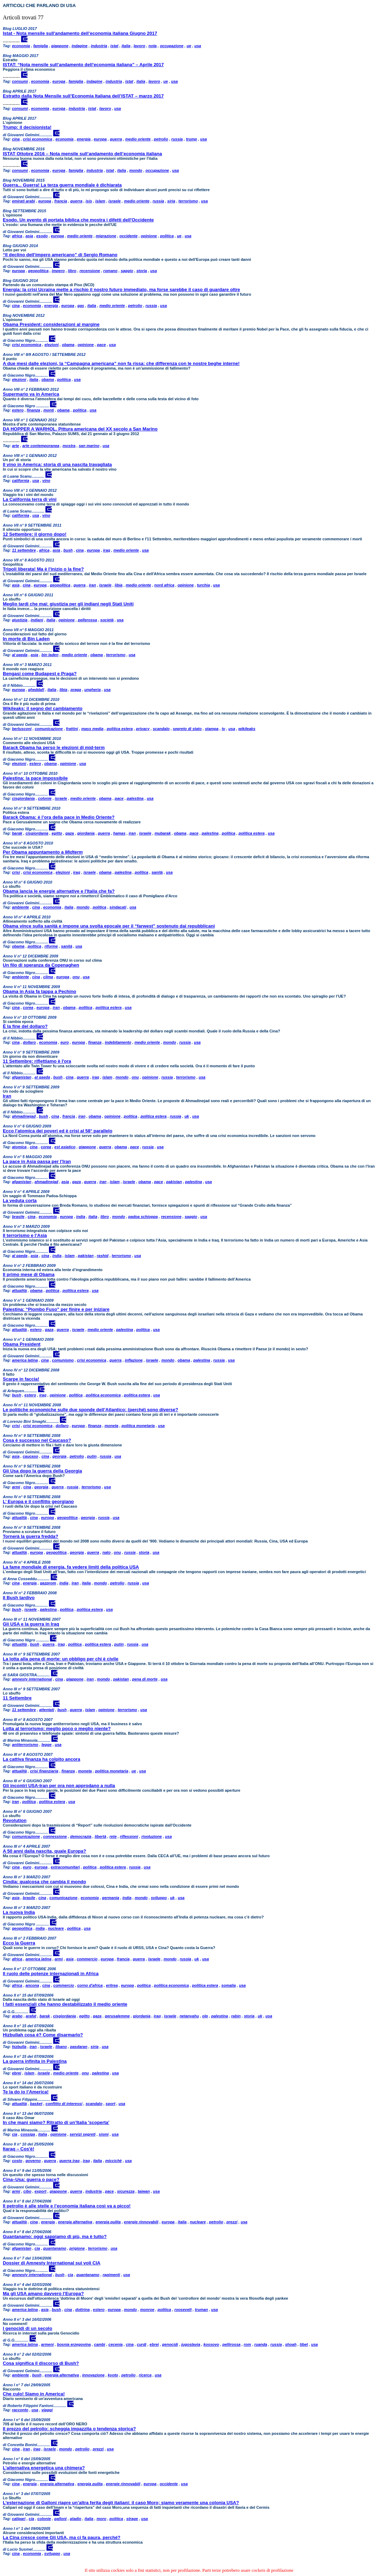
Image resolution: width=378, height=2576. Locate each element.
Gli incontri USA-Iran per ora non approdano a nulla (59, 1785)
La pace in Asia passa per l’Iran (37, 1161)
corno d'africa (90, 1985)
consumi (20, 81)
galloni (60, 2519)
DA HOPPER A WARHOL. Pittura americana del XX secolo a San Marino (80, 429)
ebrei (16, 2073)
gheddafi (36, 689)
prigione (77, 2248)
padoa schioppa (143, 1216)
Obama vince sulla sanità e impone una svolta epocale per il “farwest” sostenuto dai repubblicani (109, 926)
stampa (212, 729)
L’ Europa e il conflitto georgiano (38, 1501)
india (80, 1216)
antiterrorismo (25, 1744)
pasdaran (78, 2046)
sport (111, 2103)
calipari (19, 2519)
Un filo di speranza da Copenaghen (41, 965)
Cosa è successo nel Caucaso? (37, 1440)
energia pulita (108, 2222)
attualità (19, 1290)
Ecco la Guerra (19, 1943)
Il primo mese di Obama (29, 1274)
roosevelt (183, 2309)
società (107, 620)
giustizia (19, 620)
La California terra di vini (29, 499)
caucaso (30, 1456)
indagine (79, 46)
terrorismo (188, 201)
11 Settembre (17, 1698)
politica (167, 236)
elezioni (51, 345)
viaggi (47, 2410)
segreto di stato (187, 729)
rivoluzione (151, 1836)
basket (36, 2103)
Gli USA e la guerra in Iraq (31, 1624)
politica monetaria (138, 1426)
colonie (45, 798)
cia (14, 2134)
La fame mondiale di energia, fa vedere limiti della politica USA (71, 1567)
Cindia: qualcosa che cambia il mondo (44, 1881)
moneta (111, 1426)
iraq (106, 550)
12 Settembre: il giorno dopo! (35, 534)
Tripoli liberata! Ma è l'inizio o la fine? (43, 569)
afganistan (21, 1077)
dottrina (82, 2309)
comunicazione (49, 729)
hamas (119, 833)
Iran (7, 1096)
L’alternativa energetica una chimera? (44, 2467)
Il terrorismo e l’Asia (25, 1235)
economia (21, 46)
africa (17, 236)
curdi (142, 2344)
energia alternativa (75, 2222)
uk (187, 1116)
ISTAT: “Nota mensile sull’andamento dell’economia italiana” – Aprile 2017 (83, 64)
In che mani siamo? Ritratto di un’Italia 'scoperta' (56, 2122)
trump (191, 139)
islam (100, 201)
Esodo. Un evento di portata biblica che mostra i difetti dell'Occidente (78, 219)
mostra (69, 446)
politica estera (120, 729)
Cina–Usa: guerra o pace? (31, 2179)
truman (201, 2309)
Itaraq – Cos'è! (18, 2148)
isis (89, 201)
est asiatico (64, 1147)
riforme (51, 946)
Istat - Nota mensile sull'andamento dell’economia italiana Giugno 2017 (80, 33)
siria (171, 201)
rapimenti (111, 2275)
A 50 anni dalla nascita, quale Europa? (44, 1851)
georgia (59, 1456)
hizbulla (19, 2046)
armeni (47, 2344)
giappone (59, 46)
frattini (72, 729)
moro (101, 2519)
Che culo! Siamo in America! (34, 2393)
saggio (127, 271)
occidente (128, 236)
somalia (228, 1985)
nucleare (56, 1928)
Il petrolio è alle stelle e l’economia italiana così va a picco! (67, 2206)
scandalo (161, 729)
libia (119, 585)
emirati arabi (23, 201)
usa (197, 46)
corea (28, 1007)
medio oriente (138, 139)
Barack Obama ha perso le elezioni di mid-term (54, 747)
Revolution (14, 1820)
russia (176, 139)
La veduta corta (20, 1200)
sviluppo (159, 1898)
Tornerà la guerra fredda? (30, 1536)
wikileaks (246, 729)
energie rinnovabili (141, 2222)
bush (68, 550)
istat (114, 46)
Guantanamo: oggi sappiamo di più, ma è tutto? (55, 2236)
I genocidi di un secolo (27, 2328)
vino (46, 480)
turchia (203, 585)
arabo (17, 2016)
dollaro (29, 1042)
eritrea (112, 1985)
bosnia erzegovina (74, 2344)
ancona (32, 1985)
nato (107, 1552)
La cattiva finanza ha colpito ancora (41, 1759)
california (20, 480)
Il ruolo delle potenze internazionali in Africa (51, 1973)
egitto (56, 833)
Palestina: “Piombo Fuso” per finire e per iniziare (56, 1309)
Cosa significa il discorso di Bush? (41, 2363)
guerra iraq (69, 2161)
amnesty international (32, 1679)
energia (84, 139)
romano (110, 271)
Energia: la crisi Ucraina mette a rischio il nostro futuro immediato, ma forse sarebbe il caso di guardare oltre (121, 289)
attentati (46, 1710)
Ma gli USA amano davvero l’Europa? (43, 2293)
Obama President (22, 1344)
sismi (104, 2134)
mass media (92, 729)
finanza (33, 410)
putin (92, 1456)
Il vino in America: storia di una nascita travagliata (57, 464)
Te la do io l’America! (26, 2091)
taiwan (144, 2191)
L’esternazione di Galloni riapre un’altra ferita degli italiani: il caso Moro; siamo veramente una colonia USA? (121, 2502)
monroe (147, 2309)
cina (16, 139)
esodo (42, 236)
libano (61, 2046)
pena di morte (144, 1679)
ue (189, 46)
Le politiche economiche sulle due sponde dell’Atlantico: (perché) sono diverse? (90, 1409)
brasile (18, 1216)
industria (99, 46)
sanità (157, 872)
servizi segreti (82, 2134)
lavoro (139, 46)
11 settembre (24, 550)
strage (132, 2519)
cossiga (27, 2134)
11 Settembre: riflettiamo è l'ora (37, 1061)
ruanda (260, 2344)
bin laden (50, 655)
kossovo (211, 2344)
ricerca (145, 2375)
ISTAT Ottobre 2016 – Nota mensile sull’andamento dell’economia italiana (82, 153)
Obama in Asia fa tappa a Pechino (39, 991)
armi (16, 1487)
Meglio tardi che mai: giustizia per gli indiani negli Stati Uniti (68, 604)
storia (141, 271)
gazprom (48, 1583)
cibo (27, 2191)
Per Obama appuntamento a (43, 852)
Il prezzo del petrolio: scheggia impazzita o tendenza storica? (69, 2428)
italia (126, 46)
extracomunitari (65, 1867)
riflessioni (129, 1836)
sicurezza (126, 2191)
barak (17, 833)
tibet (304, 2344)
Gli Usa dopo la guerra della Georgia (42, 1471)
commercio (87, 1959)
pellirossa (231, 2344)
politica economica (103, 1395)
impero (58, 271)
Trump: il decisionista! (27, 127)
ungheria (92, 689)
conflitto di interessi (63, 2103)
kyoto (113, 2375)
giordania (86, 833)
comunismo (63, 1360)
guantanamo (54, 2248)
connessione (55, 1836)
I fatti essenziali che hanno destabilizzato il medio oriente (65, 2004)
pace (101, 345)
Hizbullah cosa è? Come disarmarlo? (43, 2034)
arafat (31, 2016)
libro (72, 271)
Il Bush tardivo (19, 1597)
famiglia (40, 46)
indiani (37, 620)
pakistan (174, 1182)
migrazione (106, 236)
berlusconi (22, 729)
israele (115, 201)
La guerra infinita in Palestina (35, 2061)
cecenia (116, 2344)
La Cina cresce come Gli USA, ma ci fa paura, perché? (61, 2537)
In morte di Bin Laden (26, 638)
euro (64, 1042)
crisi (16, 872)
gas (81, 305)
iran (92, 585)
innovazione (93, 2375)
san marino (89, 446)
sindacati (118, 907)
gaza (70, 833)
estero (18, 410)
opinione (149, 236)
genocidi (170, 2344)
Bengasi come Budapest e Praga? (40, 673)
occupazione (172, 46)
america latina (25, 1360)
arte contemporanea (40, 446)
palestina (135, 798)
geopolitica (38, 271)
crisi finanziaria (44, 1771)
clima (48, 977)
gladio (75, 2519)
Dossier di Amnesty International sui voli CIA (51, 2263)
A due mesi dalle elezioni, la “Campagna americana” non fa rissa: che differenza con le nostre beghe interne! (121, 363)
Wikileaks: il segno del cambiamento (42, 708)
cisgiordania (23, 798)
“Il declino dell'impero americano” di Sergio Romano (60, 254)
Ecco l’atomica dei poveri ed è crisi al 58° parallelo (57, 1130)
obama (68, 345)
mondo (135, 170)
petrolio (161, 139)
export (41, 2191)
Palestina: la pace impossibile (35, 778)
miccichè (113, 2161)
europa (59, 81)
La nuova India (19, 1912)
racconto (20, 2410)
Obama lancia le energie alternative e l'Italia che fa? (58, 891)
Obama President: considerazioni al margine (51, 324)
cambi (99, 2344)
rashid (103, 1256)
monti (48, 410)
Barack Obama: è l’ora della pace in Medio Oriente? (58, 817)
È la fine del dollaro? (25, 1026)
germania (110, 1898)
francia (60, 201)
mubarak (163, 833)
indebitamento (118, 1042)
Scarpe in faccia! (21, 1379)
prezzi (232, 2222)
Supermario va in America (31, 394)
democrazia (81, 1836)
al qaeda (19, 655)
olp (205, 2016)
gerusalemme (117, 2016)
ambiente (20, 907)
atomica (19, 1147)
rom (247, 2344)
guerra (116, 139)
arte (15, 446)
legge (47, 1744)
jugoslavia (190, 2344)
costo (17, 2161)
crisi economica (37, 139)
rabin (236, 2016)
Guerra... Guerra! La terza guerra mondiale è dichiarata (62, 185)
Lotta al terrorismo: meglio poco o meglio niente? (57, 1728)
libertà (100, 1836)
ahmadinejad (24, 1116)
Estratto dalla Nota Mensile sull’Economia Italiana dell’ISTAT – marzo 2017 (83, 96)
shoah (290, 2344)
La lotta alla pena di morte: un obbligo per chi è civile (60, 1658)
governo (33, 2161)
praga (75, 689)
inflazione (134, 1360)
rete (113, 1836)
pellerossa (87, 620)
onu (76, 977)
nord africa (164, 585)
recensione (90, 271)
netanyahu (189, 2016)
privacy (143, 729)
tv (223, 729)
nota (152, 46)
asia (29, 236)
